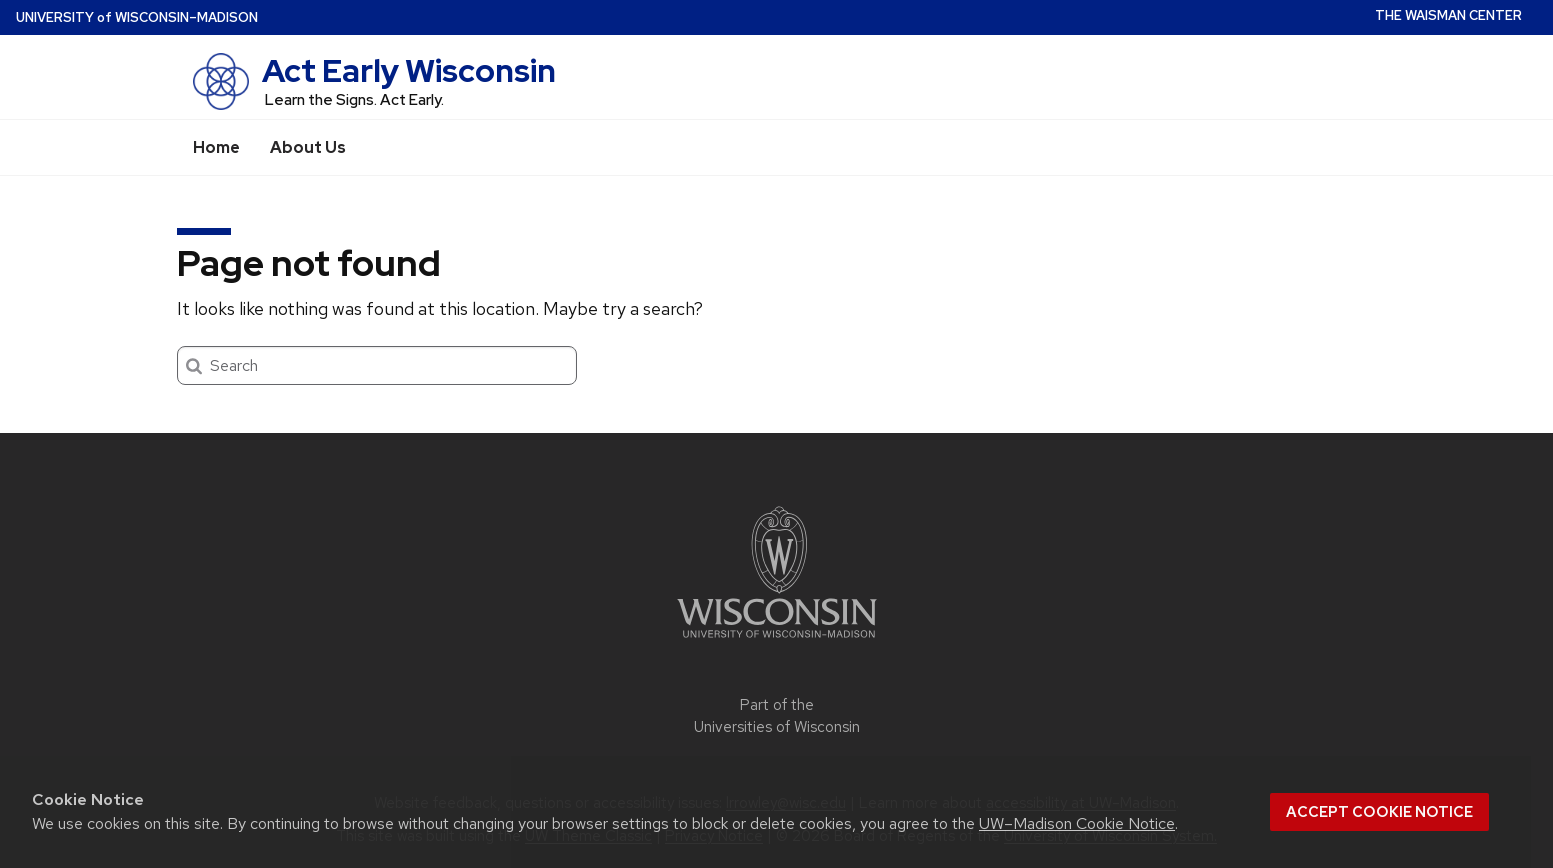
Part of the (777, 716)
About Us (308, 147)
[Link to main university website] (777, 641)
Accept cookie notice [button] (1379, 812)
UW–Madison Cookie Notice (1077, 823)
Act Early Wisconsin (409, 70)
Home (216, 147)
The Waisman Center (1448, 15)
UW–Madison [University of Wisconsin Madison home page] (137, 17)
